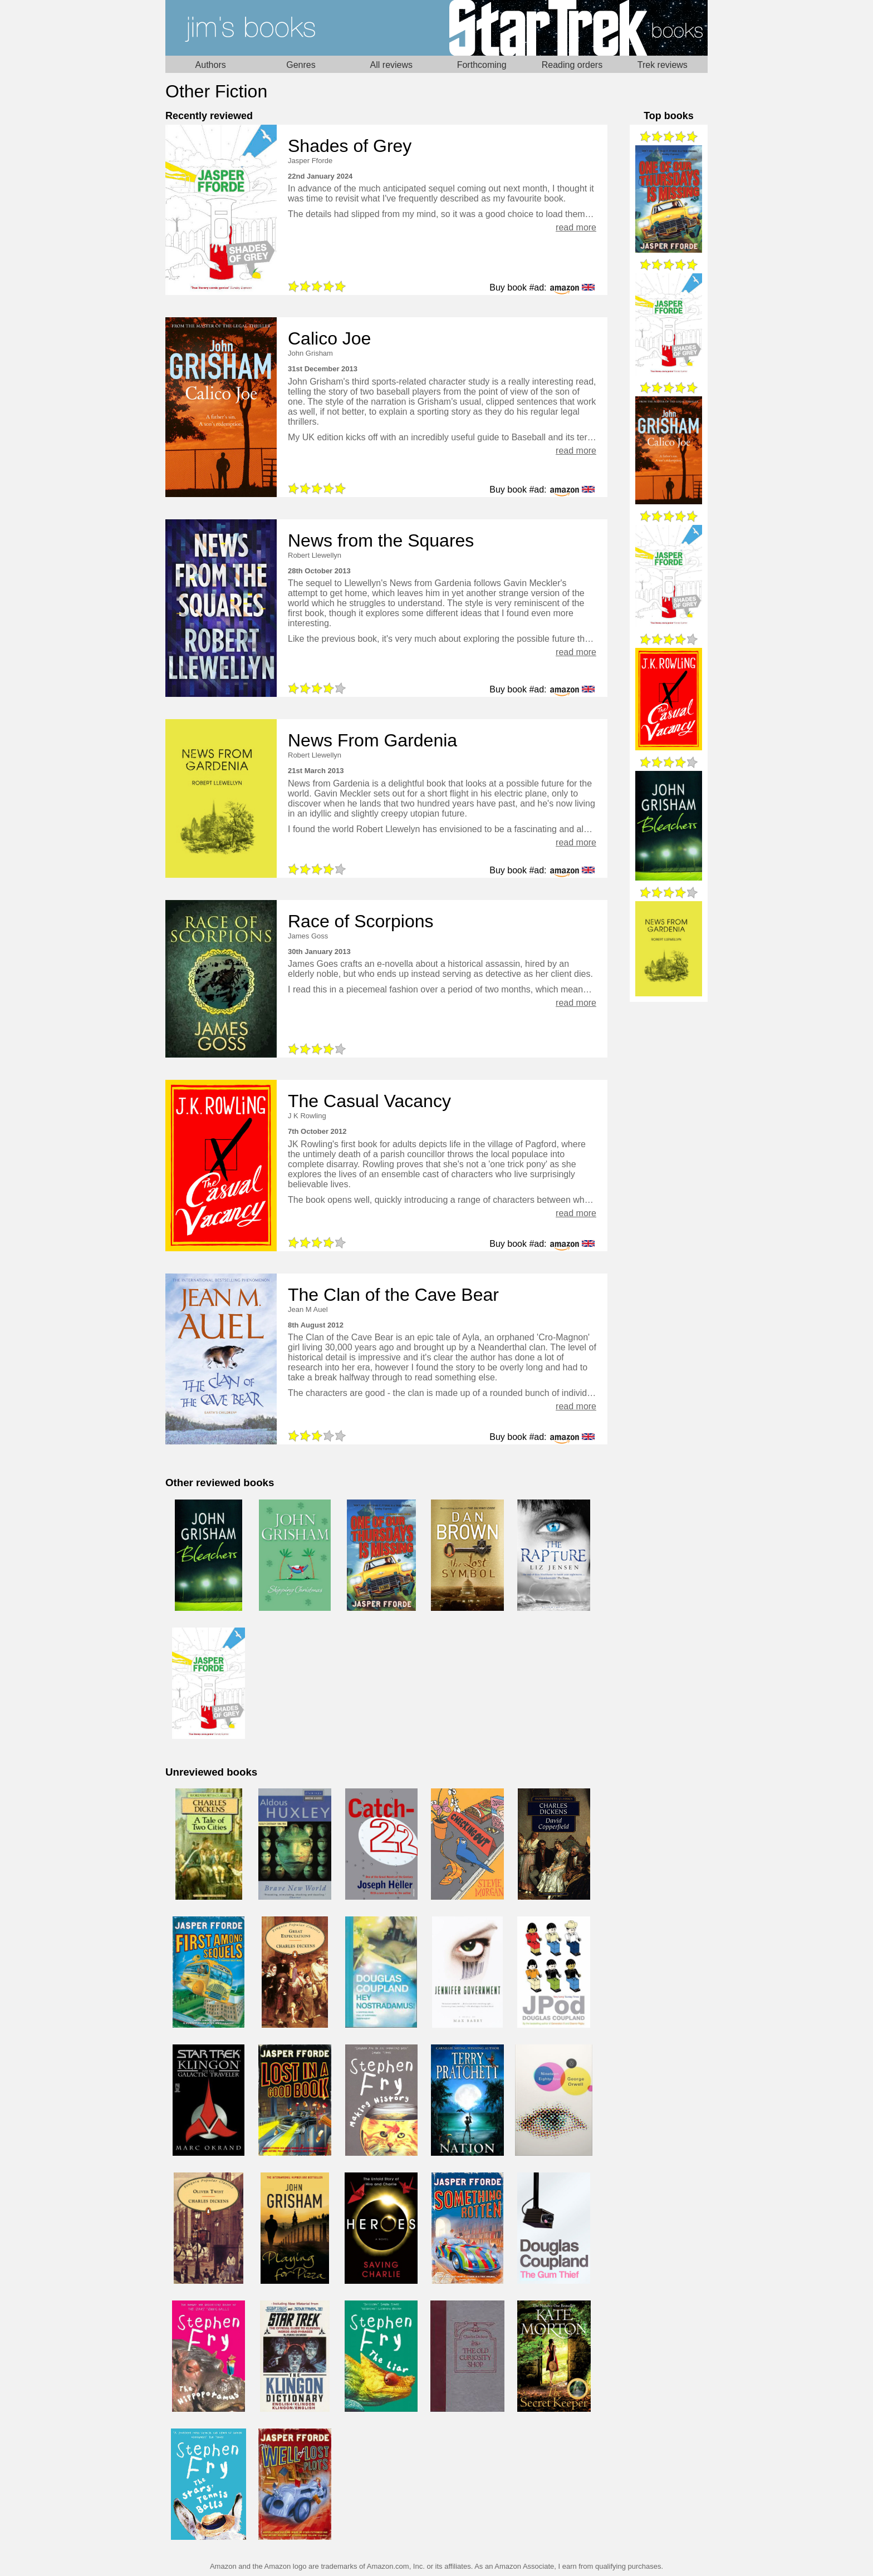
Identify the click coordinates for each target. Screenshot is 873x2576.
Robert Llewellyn (314, 555)
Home (300, 28)
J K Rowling (307, 1116)
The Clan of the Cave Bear (393, 1295)
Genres (300, 65)
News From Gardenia (372, 740)
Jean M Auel (308, 1309)
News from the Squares (381, 540)
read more (576, 227)
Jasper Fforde (310, 160)
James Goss (308, 936)
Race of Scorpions (360, 921)
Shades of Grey (349, 146)
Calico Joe (329, 338)
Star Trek (572, 28)
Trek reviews (662, 65)
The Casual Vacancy (369, 1101)
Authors (210, 65)
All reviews (391, 65)
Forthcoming (482, 65)
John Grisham (310, 353)
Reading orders (572, 65)
